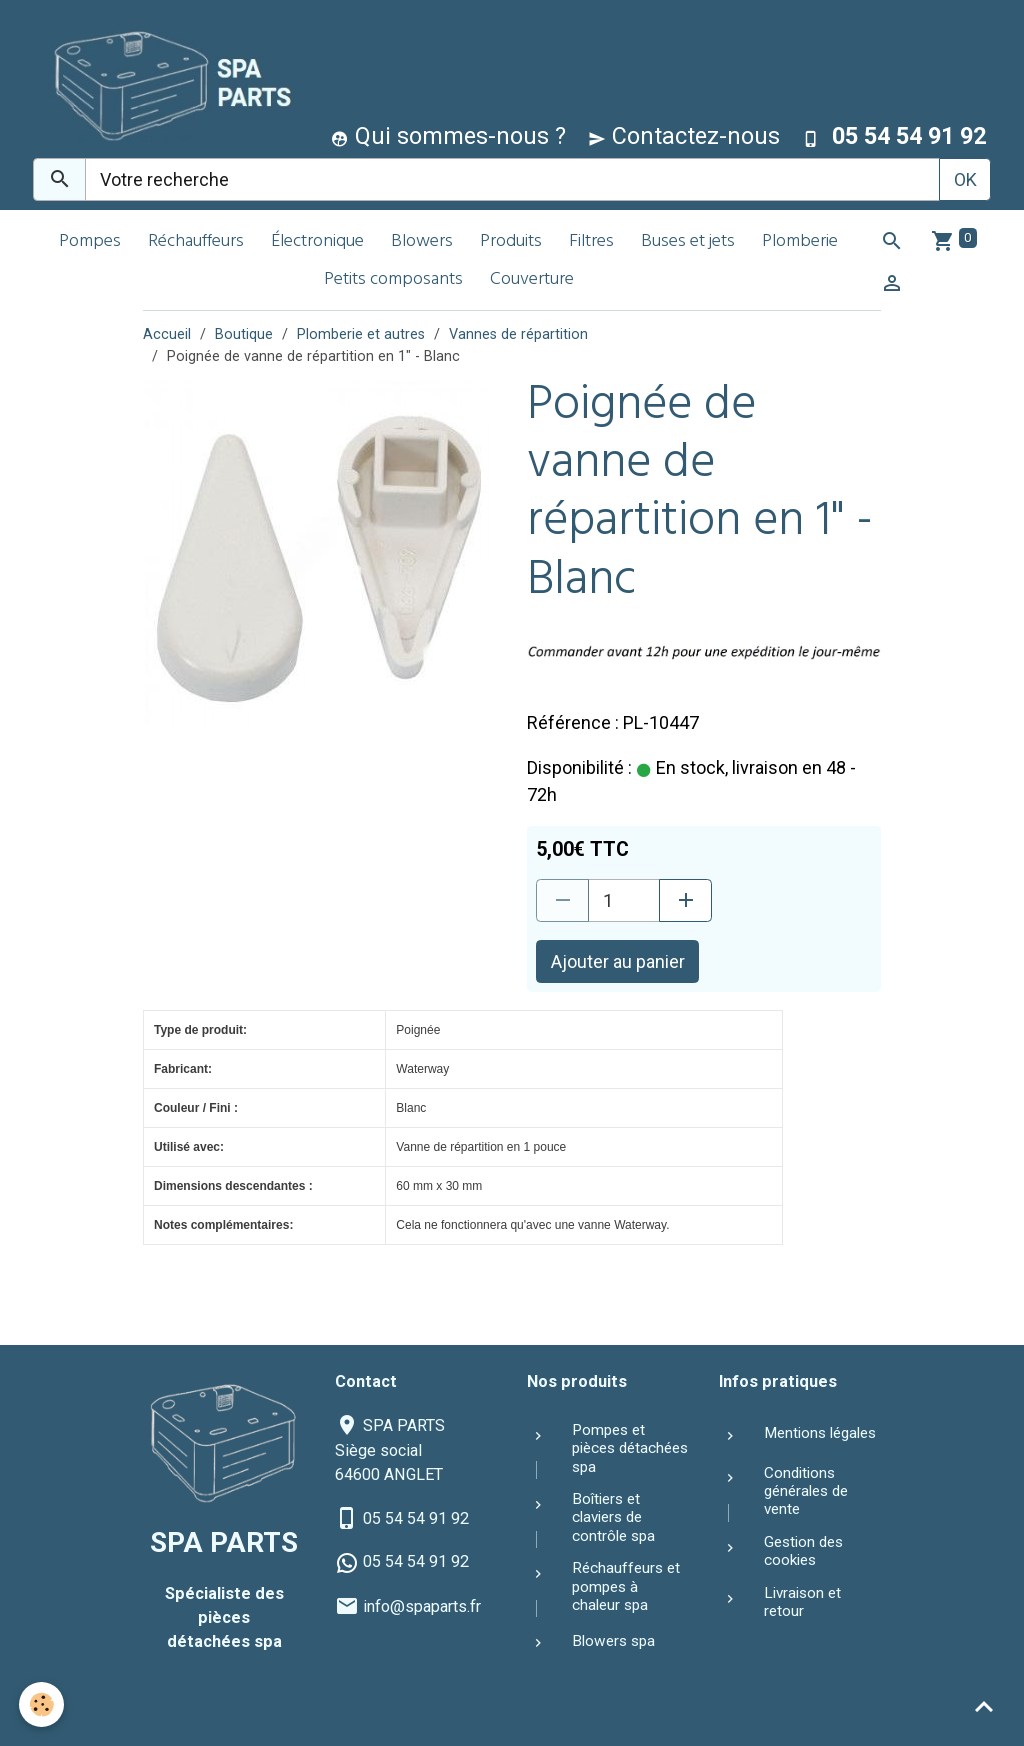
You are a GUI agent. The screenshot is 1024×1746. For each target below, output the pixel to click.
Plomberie (800, 242)
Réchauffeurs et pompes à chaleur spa (626, 1586)
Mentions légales (820, 1433)
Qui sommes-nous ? (448, 136)
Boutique (244, 334)
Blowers (422, 242)
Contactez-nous (684, 136)
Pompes (90, 242)
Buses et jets (688, 242)
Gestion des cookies (803, 1551)
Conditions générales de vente (806, 1491)
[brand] (165, 83)
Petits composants (393, 280)
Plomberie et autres (361, 334)
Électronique (317, 242)
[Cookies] (42, 1704)
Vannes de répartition (518, 334)
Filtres (591, 242)
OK (965, 179)
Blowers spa (613, 1641)
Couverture (532, 280)
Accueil (167, 334)
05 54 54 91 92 (416, 1518)
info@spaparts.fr (422, 1606)
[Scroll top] (984, 1706)
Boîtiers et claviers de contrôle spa (613, 1517)
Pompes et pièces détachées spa (630, 1448)
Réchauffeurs (196, 242)
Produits (511, 242)
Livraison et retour (802, 1602)
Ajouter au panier (618, 961)
